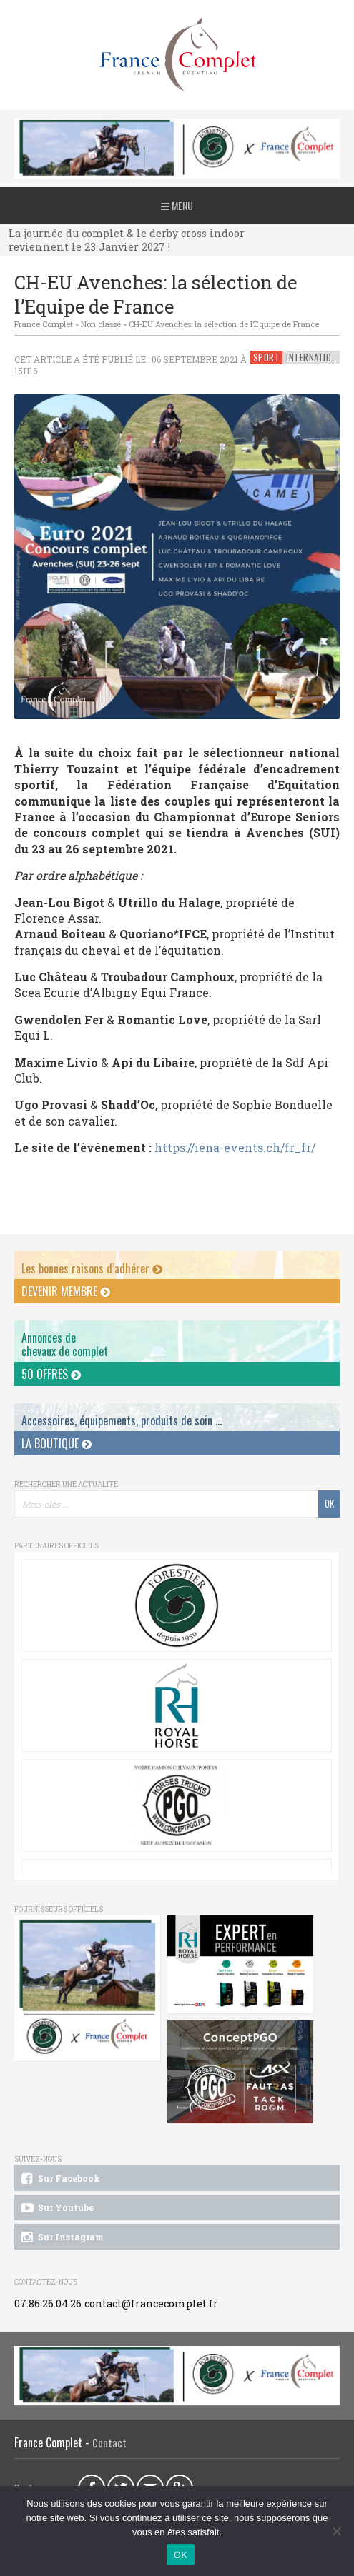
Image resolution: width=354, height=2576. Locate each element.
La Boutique (56, 1443)
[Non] (336, 2531)
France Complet (43, 324)
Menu (177, 205)
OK (180, 2555)
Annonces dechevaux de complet (64, 1344)
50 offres (51, 1374)
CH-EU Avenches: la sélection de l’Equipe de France (224, 324)
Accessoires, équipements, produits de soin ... (121, 1420)
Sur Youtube (56, 2208)
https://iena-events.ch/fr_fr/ (234, 1147)
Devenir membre (65, 1291)
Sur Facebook (59, 2178)
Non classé (101, 324)
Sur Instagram (61, 2237)
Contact (109, 2442)
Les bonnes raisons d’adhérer (91, 1268)
